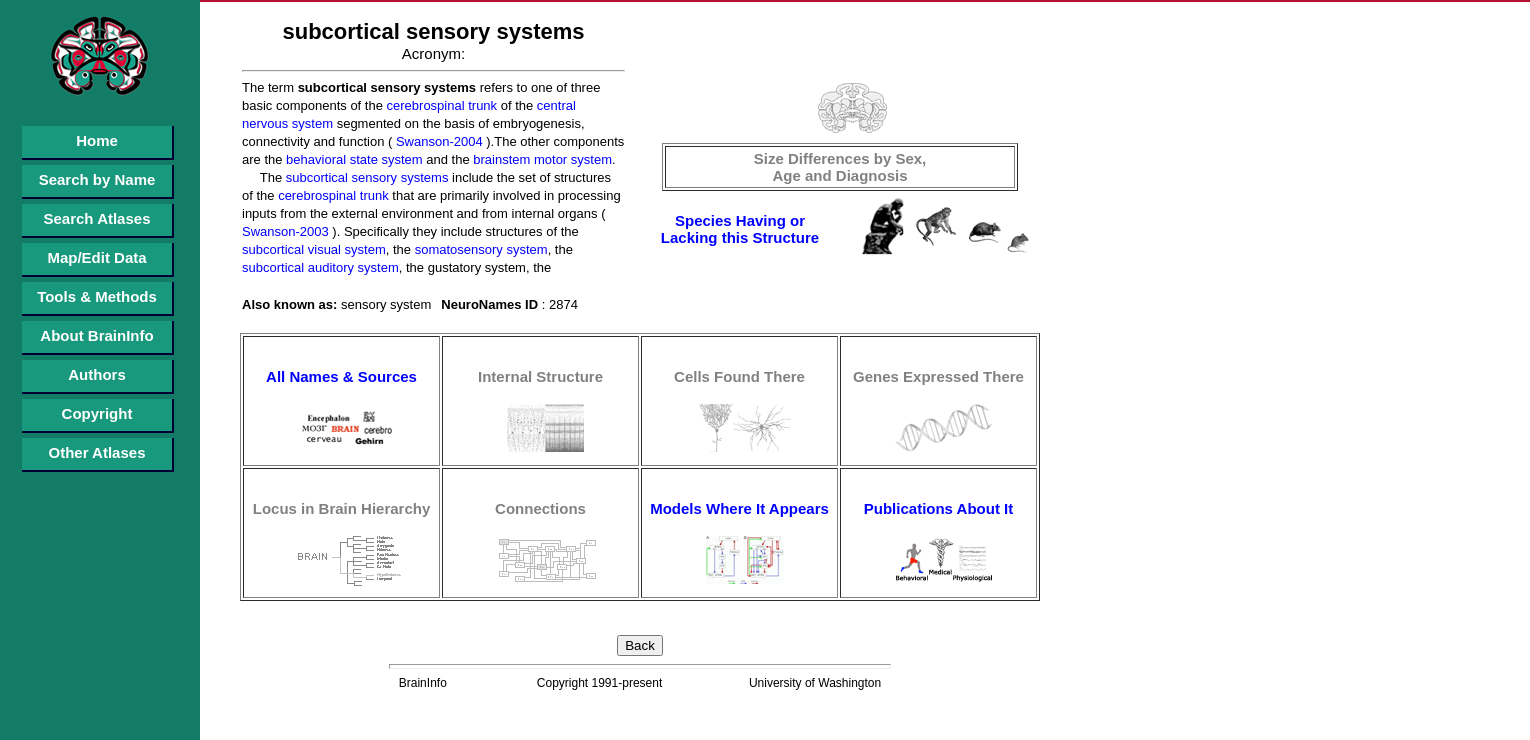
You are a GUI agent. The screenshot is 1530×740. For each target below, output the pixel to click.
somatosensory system (479, 249)
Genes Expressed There (938, 376)
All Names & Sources (341, 376)
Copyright (97, 413)
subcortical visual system (314, 249)
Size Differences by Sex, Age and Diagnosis (840, 167)
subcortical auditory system (320, 267)
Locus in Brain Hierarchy (342, 508)
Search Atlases (96, 218)
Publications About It (938, 508)
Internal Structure (540, 376)
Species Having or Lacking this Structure (740, 229)
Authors (97, 374)
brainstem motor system (541, 159)
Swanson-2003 (285, 231)
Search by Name (97, 179)
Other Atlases (97, 452)
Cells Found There (739, 376)
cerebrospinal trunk (440, 105)
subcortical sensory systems (365, 177)
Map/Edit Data (96, 257)
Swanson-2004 (437, 141)
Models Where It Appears (739, 508)
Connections (540, 508)
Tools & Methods (97, 296)
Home (97, 140)
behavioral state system (352, 159)
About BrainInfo (96, 335)
